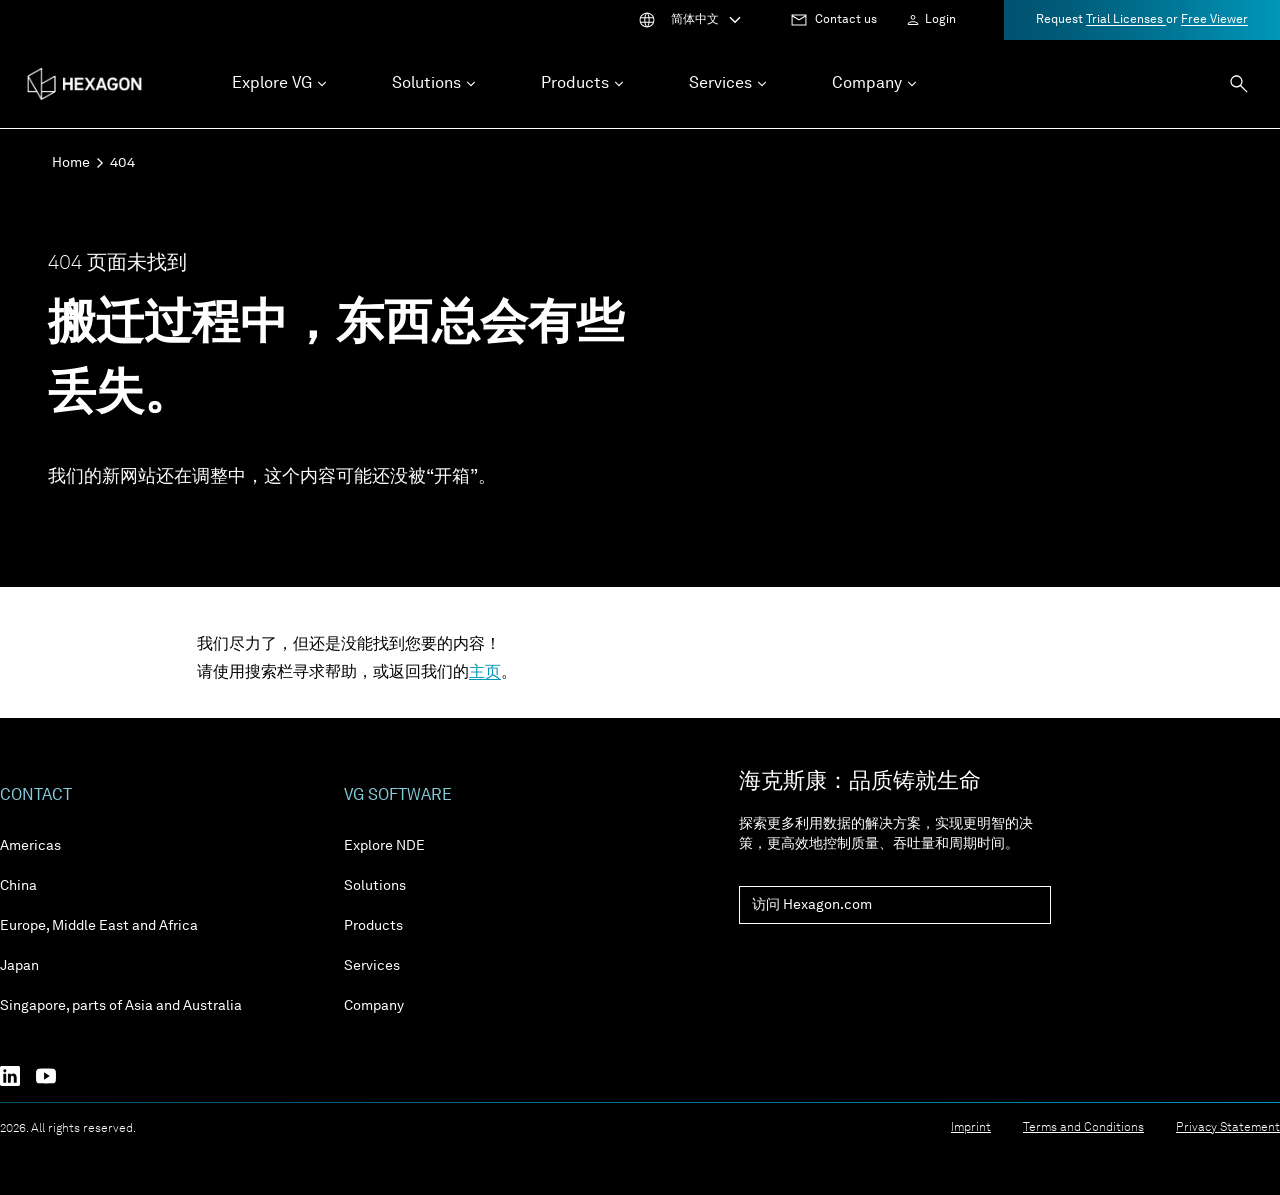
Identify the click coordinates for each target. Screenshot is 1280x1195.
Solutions (375, 886)
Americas (30, 846)
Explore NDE (384, 846)
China (18, 886)
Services (372, 966)
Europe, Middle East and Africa (99, 926)
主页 (485, 673)
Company (374, 1006)
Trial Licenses (1126, 20)
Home (71, 163)
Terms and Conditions (1083, 1128)
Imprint (971, 1128)
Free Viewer (1214, 20)
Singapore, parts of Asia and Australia (121, 1006)
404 (122, 163)
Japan (19, 966)
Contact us (846, 20)
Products (373, 926)
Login (940, 20)
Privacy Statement (1228, 1128)
